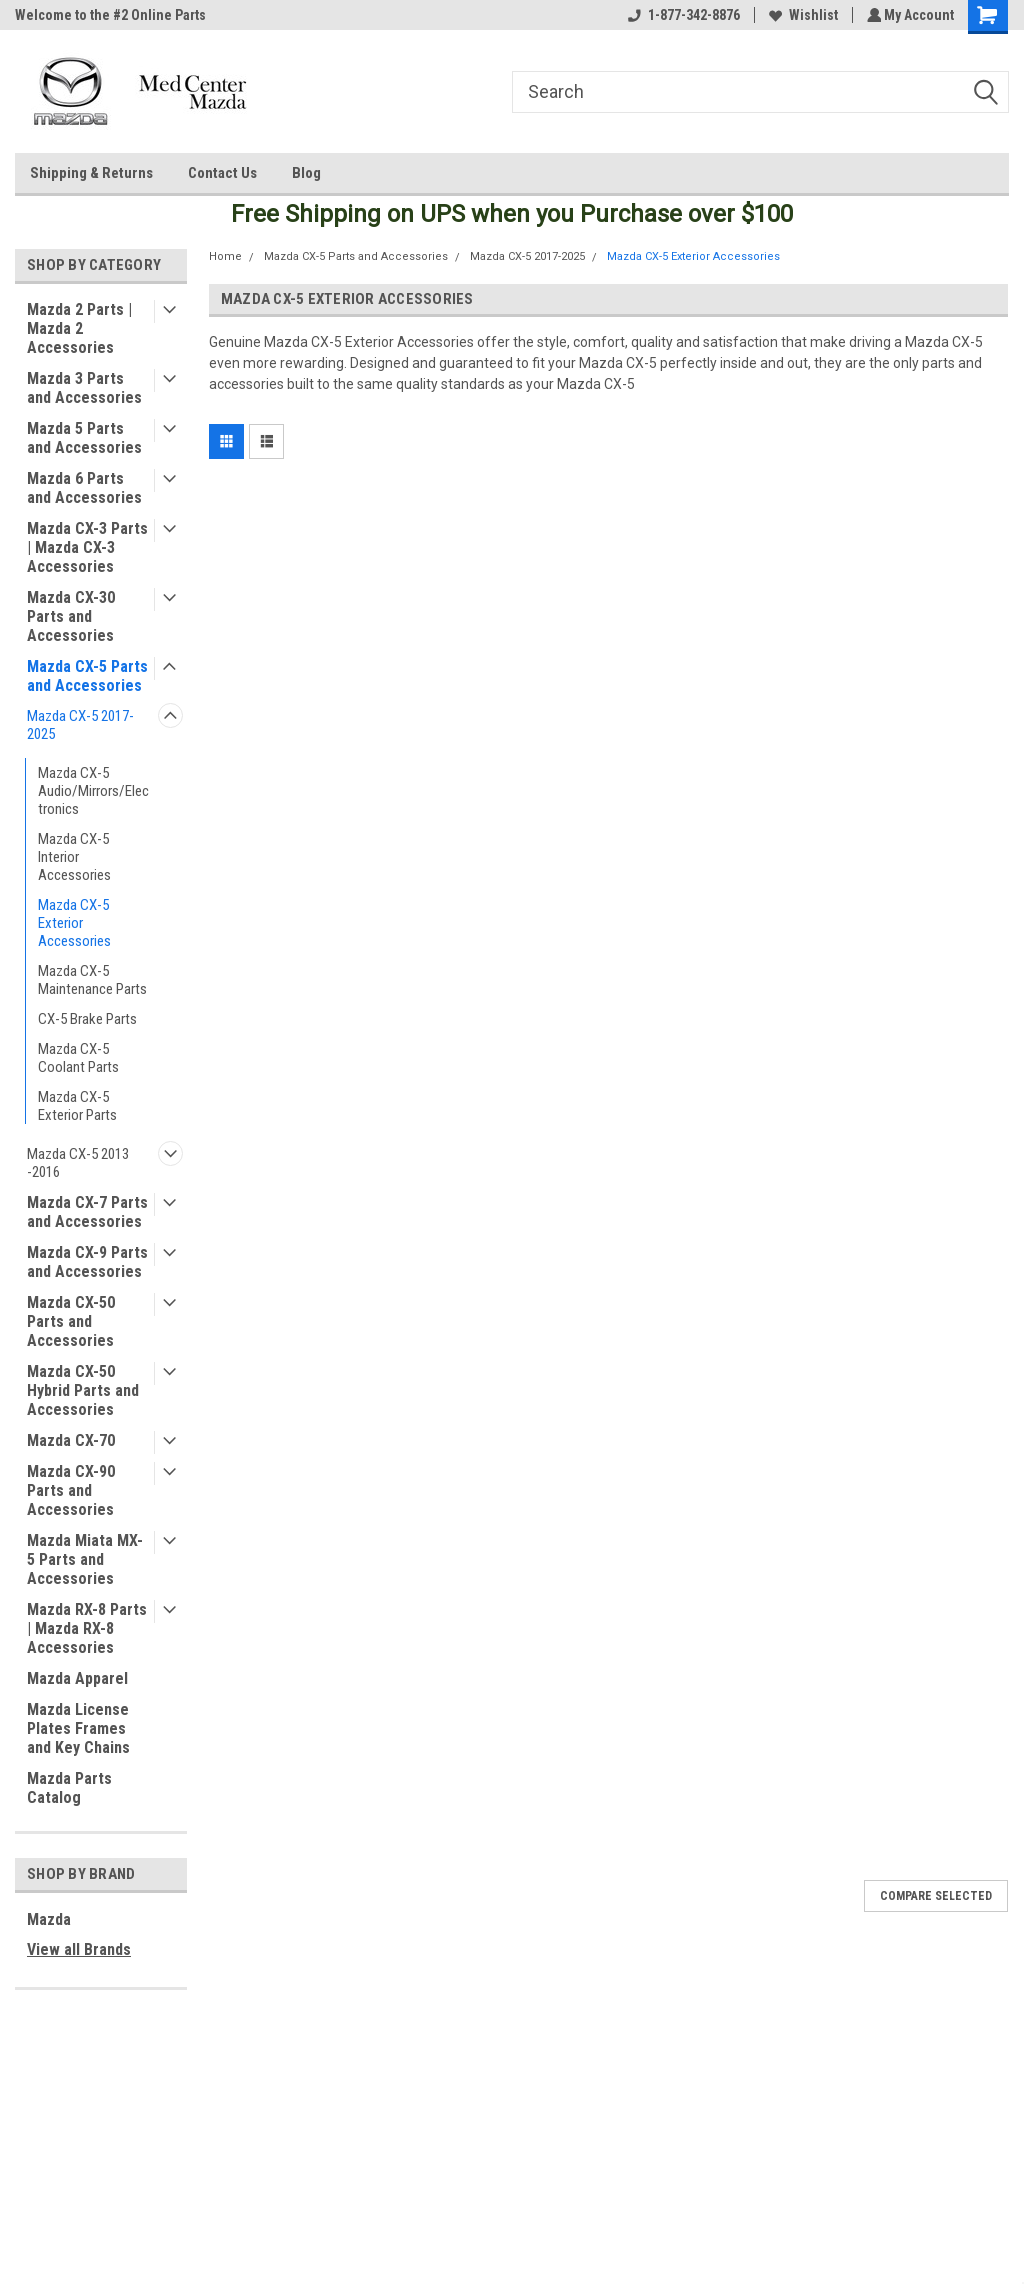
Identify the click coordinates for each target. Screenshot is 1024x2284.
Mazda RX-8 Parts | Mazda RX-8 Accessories (87, 1628)
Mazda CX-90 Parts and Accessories (71, 1490)
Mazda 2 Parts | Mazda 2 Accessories (79, 328)
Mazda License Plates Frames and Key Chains (78, 1728)
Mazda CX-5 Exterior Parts (77, 1106)
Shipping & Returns (91, 173)
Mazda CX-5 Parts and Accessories (87, 676)
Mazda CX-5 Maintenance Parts (92, 980)
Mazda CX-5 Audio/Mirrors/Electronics (93, 791)
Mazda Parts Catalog (69, 1788)
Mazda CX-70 (71, 1440)
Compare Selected (936, 1896)
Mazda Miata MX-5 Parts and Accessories (85, 1559)
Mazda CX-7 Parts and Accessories (87, 1212)
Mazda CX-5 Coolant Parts (78, 1058)
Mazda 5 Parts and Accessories (84, 438)
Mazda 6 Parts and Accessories (84, 488)
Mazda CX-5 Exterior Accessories (74, 923)
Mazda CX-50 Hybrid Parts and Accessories (83, 1390)
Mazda (49, 1919)
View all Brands (79, 1949)
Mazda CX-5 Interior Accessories (74, 857)
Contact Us (222, 173)
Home (225, 256)
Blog (306, 173)
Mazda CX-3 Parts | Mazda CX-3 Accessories (87, 547)
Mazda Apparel (77, 1678)
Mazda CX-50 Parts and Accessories (71, 1321)
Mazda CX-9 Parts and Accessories (87, 1262)
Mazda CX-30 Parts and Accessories (71, 616)
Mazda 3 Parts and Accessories (84, 388)
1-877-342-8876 (681, 15)
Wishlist (800, 15)
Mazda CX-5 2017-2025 (80, 725)
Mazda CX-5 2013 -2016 (78, 1163)
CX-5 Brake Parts (87, 1019)
